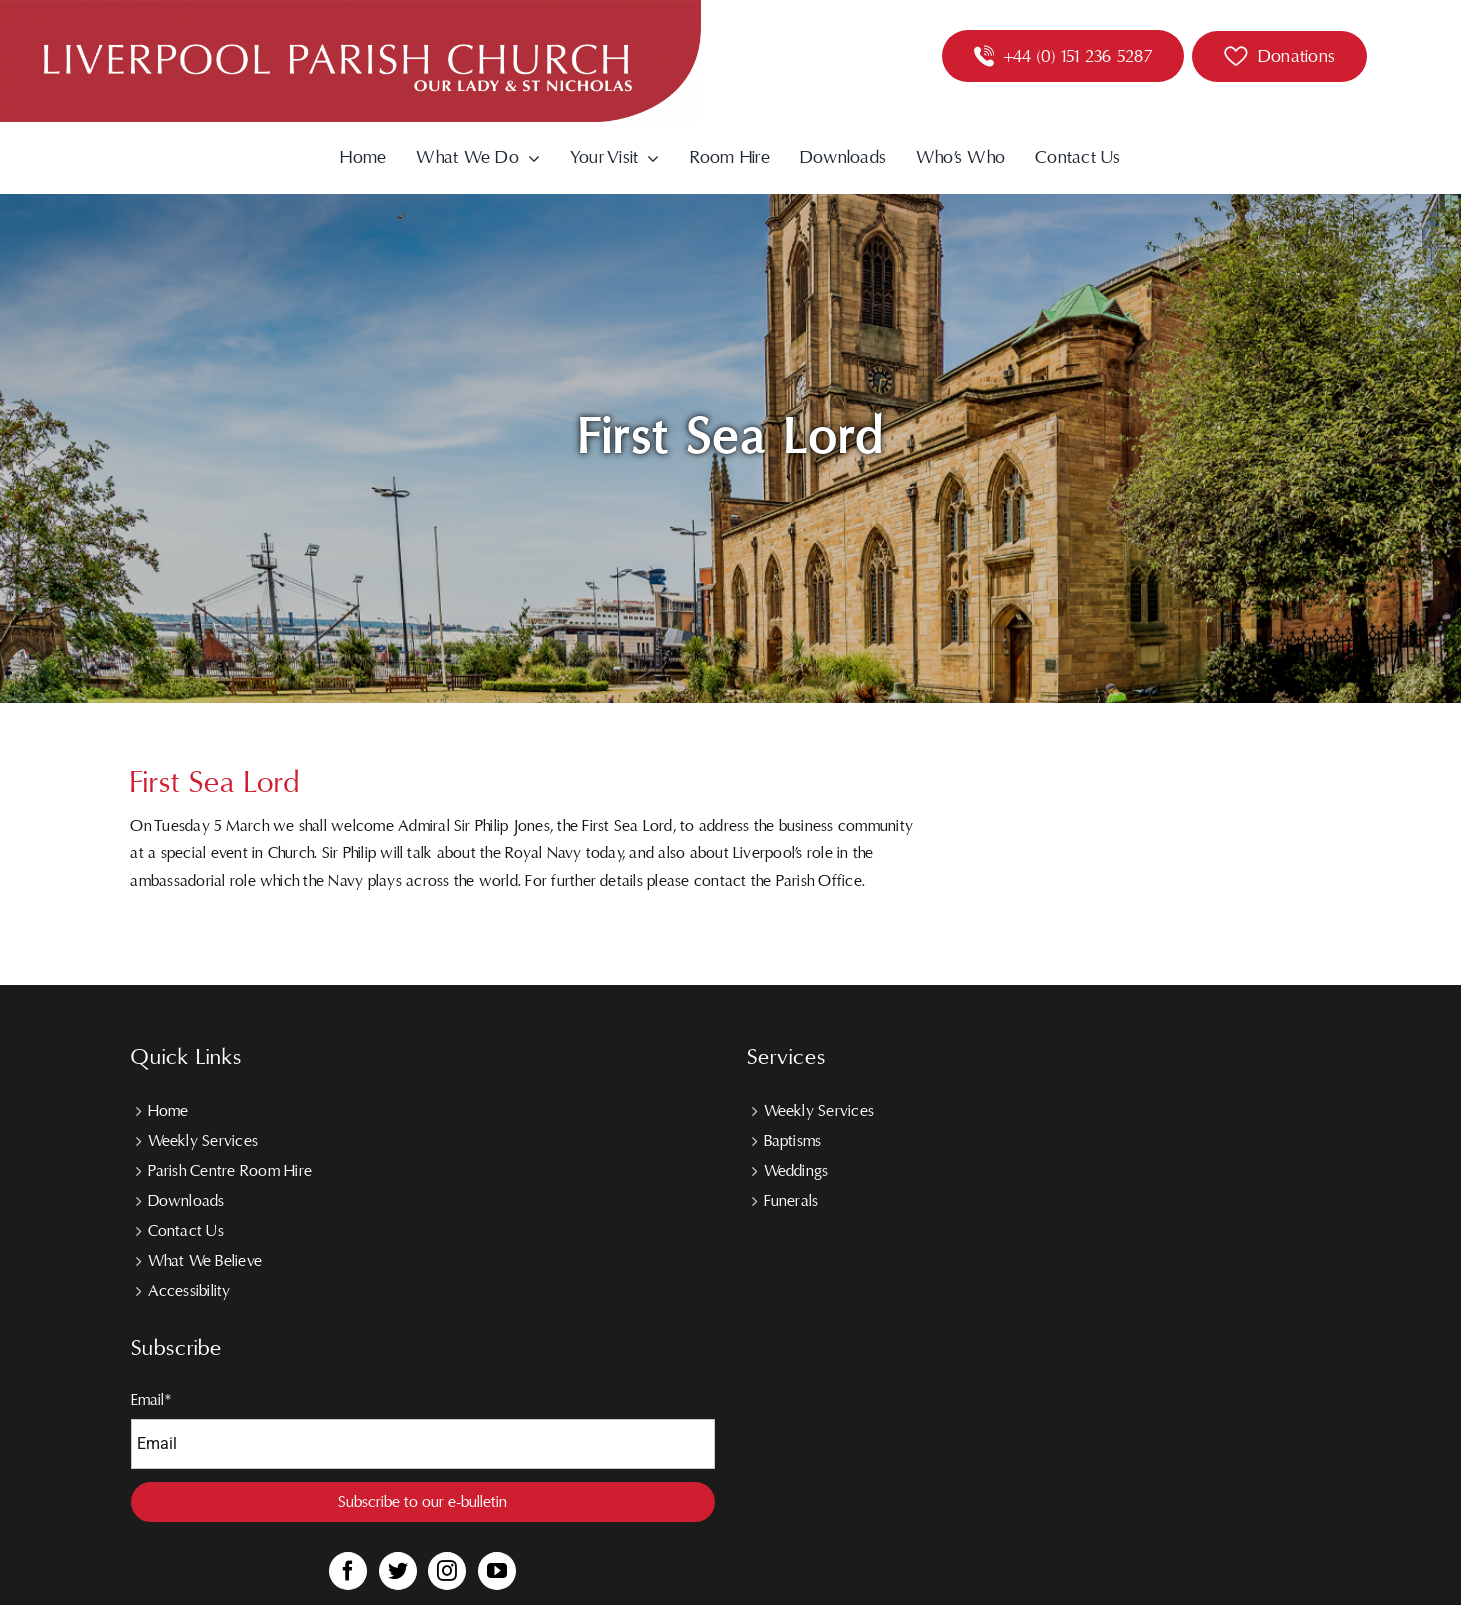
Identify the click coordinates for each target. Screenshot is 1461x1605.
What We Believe (205, 1261)
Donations (1296, 56)
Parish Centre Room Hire (230, 1171)
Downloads (186, 1201)
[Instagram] (447, 1571)
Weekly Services (203, 1141)
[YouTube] (497, 1571)
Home (168, 1111)
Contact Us (186, 1231)
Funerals (791, 1201)
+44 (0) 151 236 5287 (1078, 56)
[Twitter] (398, 1571)
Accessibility (189, 1291)
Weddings (796, 1171)
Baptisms (793, 1141)
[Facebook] (348, 1571)
